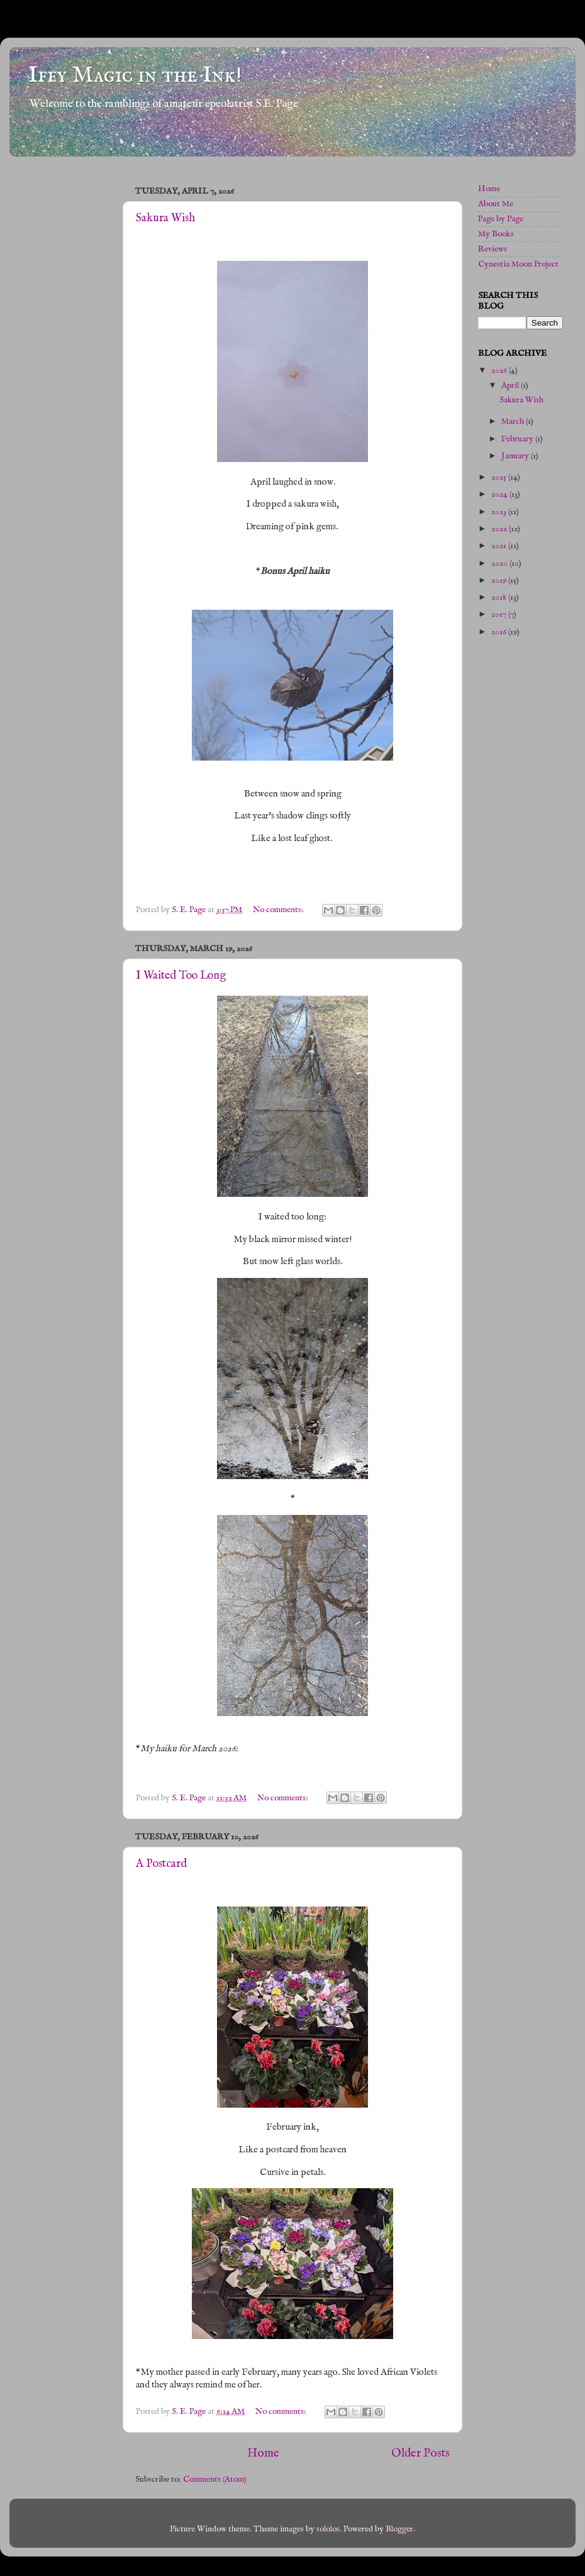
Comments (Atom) (215, 2479)
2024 (500, 494)
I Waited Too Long (181, 976)
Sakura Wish (165, 218)
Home (263, 2453)
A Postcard (161, 1864)
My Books (496, 234)
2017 (499, 614)
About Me (495, 204)
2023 (499, 512)
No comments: (279, 910)
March (513, 421)
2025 (499, 477)
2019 (499, 580)
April (511, 385)
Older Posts (420, 2453)
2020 (500, 563)
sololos (328, 2529)
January (516, 456)
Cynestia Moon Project (518, 264)
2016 (499, 632)
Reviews (492, 249)
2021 (499, 546)
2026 (500, 370)
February (518, 439)
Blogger (399, 2529)
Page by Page (500, 219)
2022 (500, 529)
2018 (499, 597)
